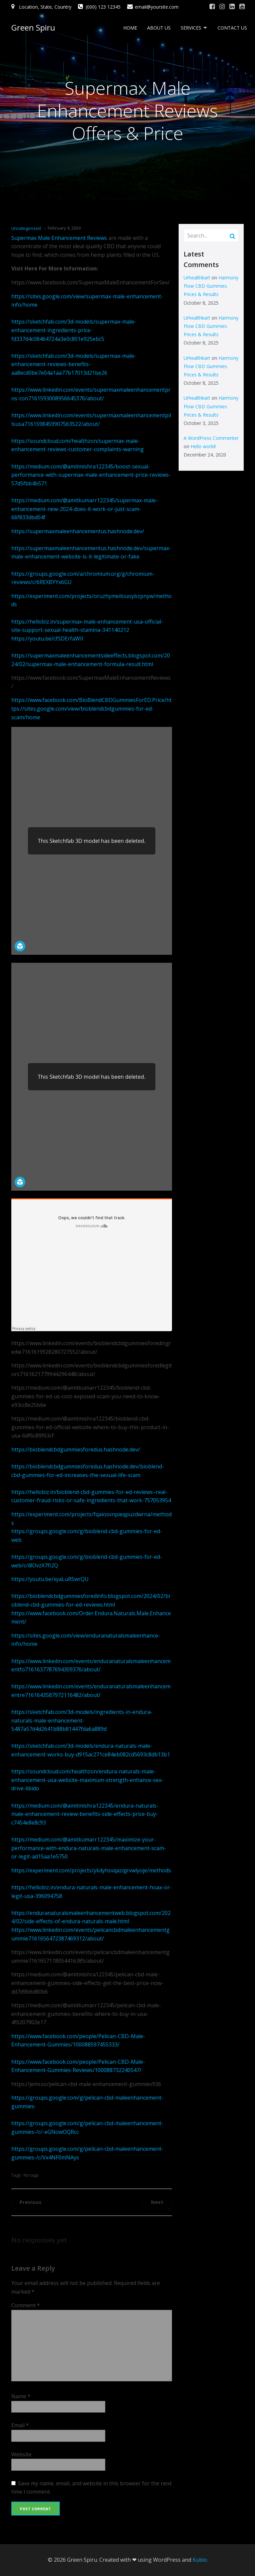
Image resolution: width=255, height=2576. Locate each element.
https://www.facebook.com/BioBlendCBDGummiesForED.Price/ (88, 700)
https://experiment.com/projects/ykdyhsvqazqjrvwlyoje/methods (91, 1870)
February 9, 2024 (64, 228)
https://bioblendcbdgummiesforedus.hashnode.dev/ (75, 1449)
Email (20, 2425)
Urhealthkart (197, 277)
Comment (25, 2305)
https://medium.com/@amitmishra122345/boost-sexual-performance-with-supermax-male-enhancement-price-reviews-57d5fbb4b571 (91, 475)
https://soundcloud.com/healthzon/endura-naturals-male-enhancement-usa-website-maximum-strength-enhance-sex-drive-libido (87, 1780)
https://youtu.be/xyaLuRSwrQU (50, 1579)
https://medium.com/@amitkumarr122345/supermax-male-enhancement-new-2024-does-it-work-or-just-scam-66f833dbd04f (84, 509)
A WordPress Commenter (211, 438)
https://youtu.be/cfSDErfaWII (47, 638)
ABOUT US (159, 28)
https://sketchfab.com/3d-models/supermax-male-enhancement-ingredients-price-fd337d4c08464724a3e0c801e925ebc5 (73, 330)
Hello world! (203, 446)
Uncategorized (26, 228)
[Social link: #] (212, 7)
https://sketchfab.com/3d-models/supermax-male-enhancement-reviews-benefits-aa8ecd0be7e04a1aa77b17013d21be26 (73, 364)
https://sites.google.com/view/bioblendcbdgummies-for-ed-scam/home (91, 708)
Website (21, 2454)
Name (21, 2396)
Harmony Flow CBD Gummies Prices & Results (211, 285)
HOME (130, 28)
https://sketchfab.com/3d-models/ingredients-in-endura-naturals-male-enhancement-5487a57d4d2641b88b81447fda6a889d (81, 1720)
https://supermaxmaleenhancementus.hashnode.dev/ (77, 531)
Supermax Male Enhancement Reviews (59, 238)
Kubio (200, 2559)
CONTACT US (232, 28)
